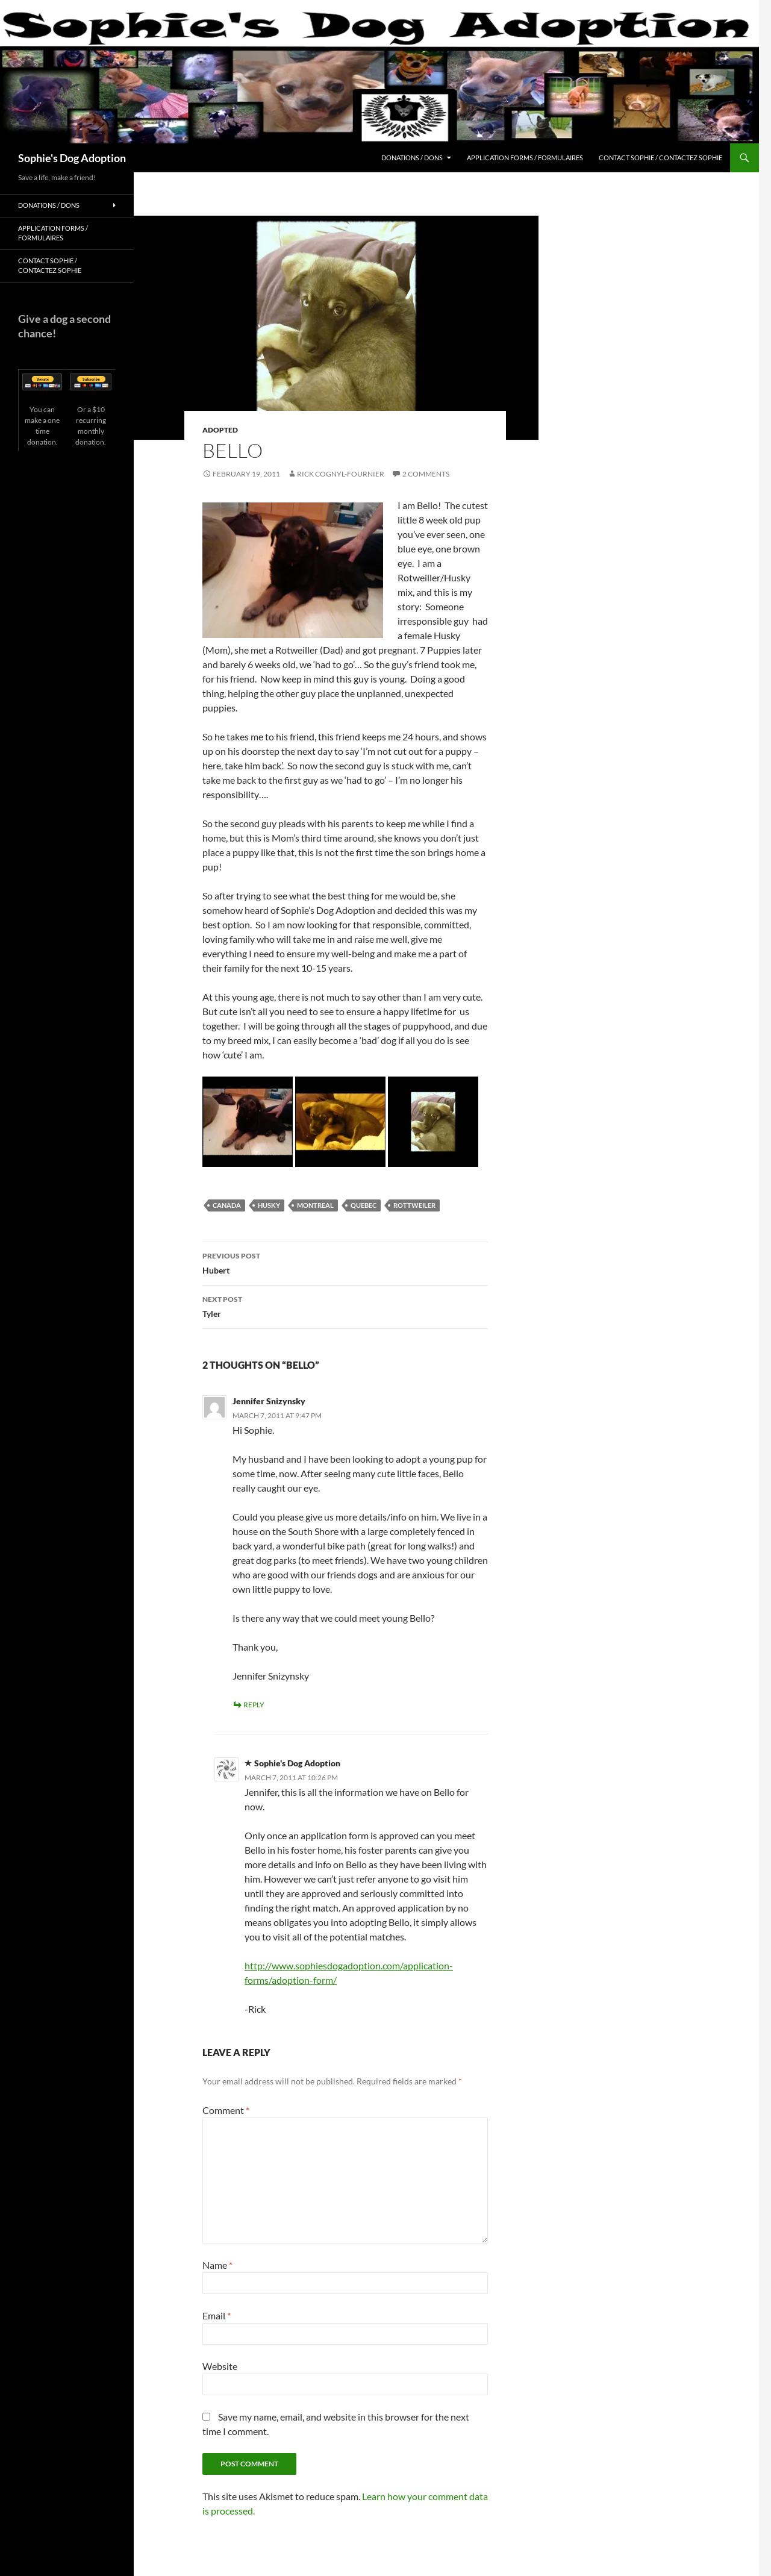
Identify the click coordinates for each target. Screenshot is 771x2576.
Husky (269, 1205)
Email (216, 2315)
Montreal (315, 1205)
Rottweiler (414, 1205)
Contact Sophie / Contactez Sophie (660, 157)
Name (217, 2265)
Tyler (345, 1305)
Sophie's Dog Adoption (72, 157)
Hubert (345, 1262)
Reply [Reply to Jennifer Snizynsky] (253, 1704)
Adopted (220, 429)
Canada (227, 1205)
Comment (225, 2110)
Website (219, 2366)
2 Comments (425, 473)
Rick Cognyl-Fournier (340, 473)
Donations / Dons (412, 157)
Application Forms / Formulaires (525, 157)
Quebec (363, 1205)
